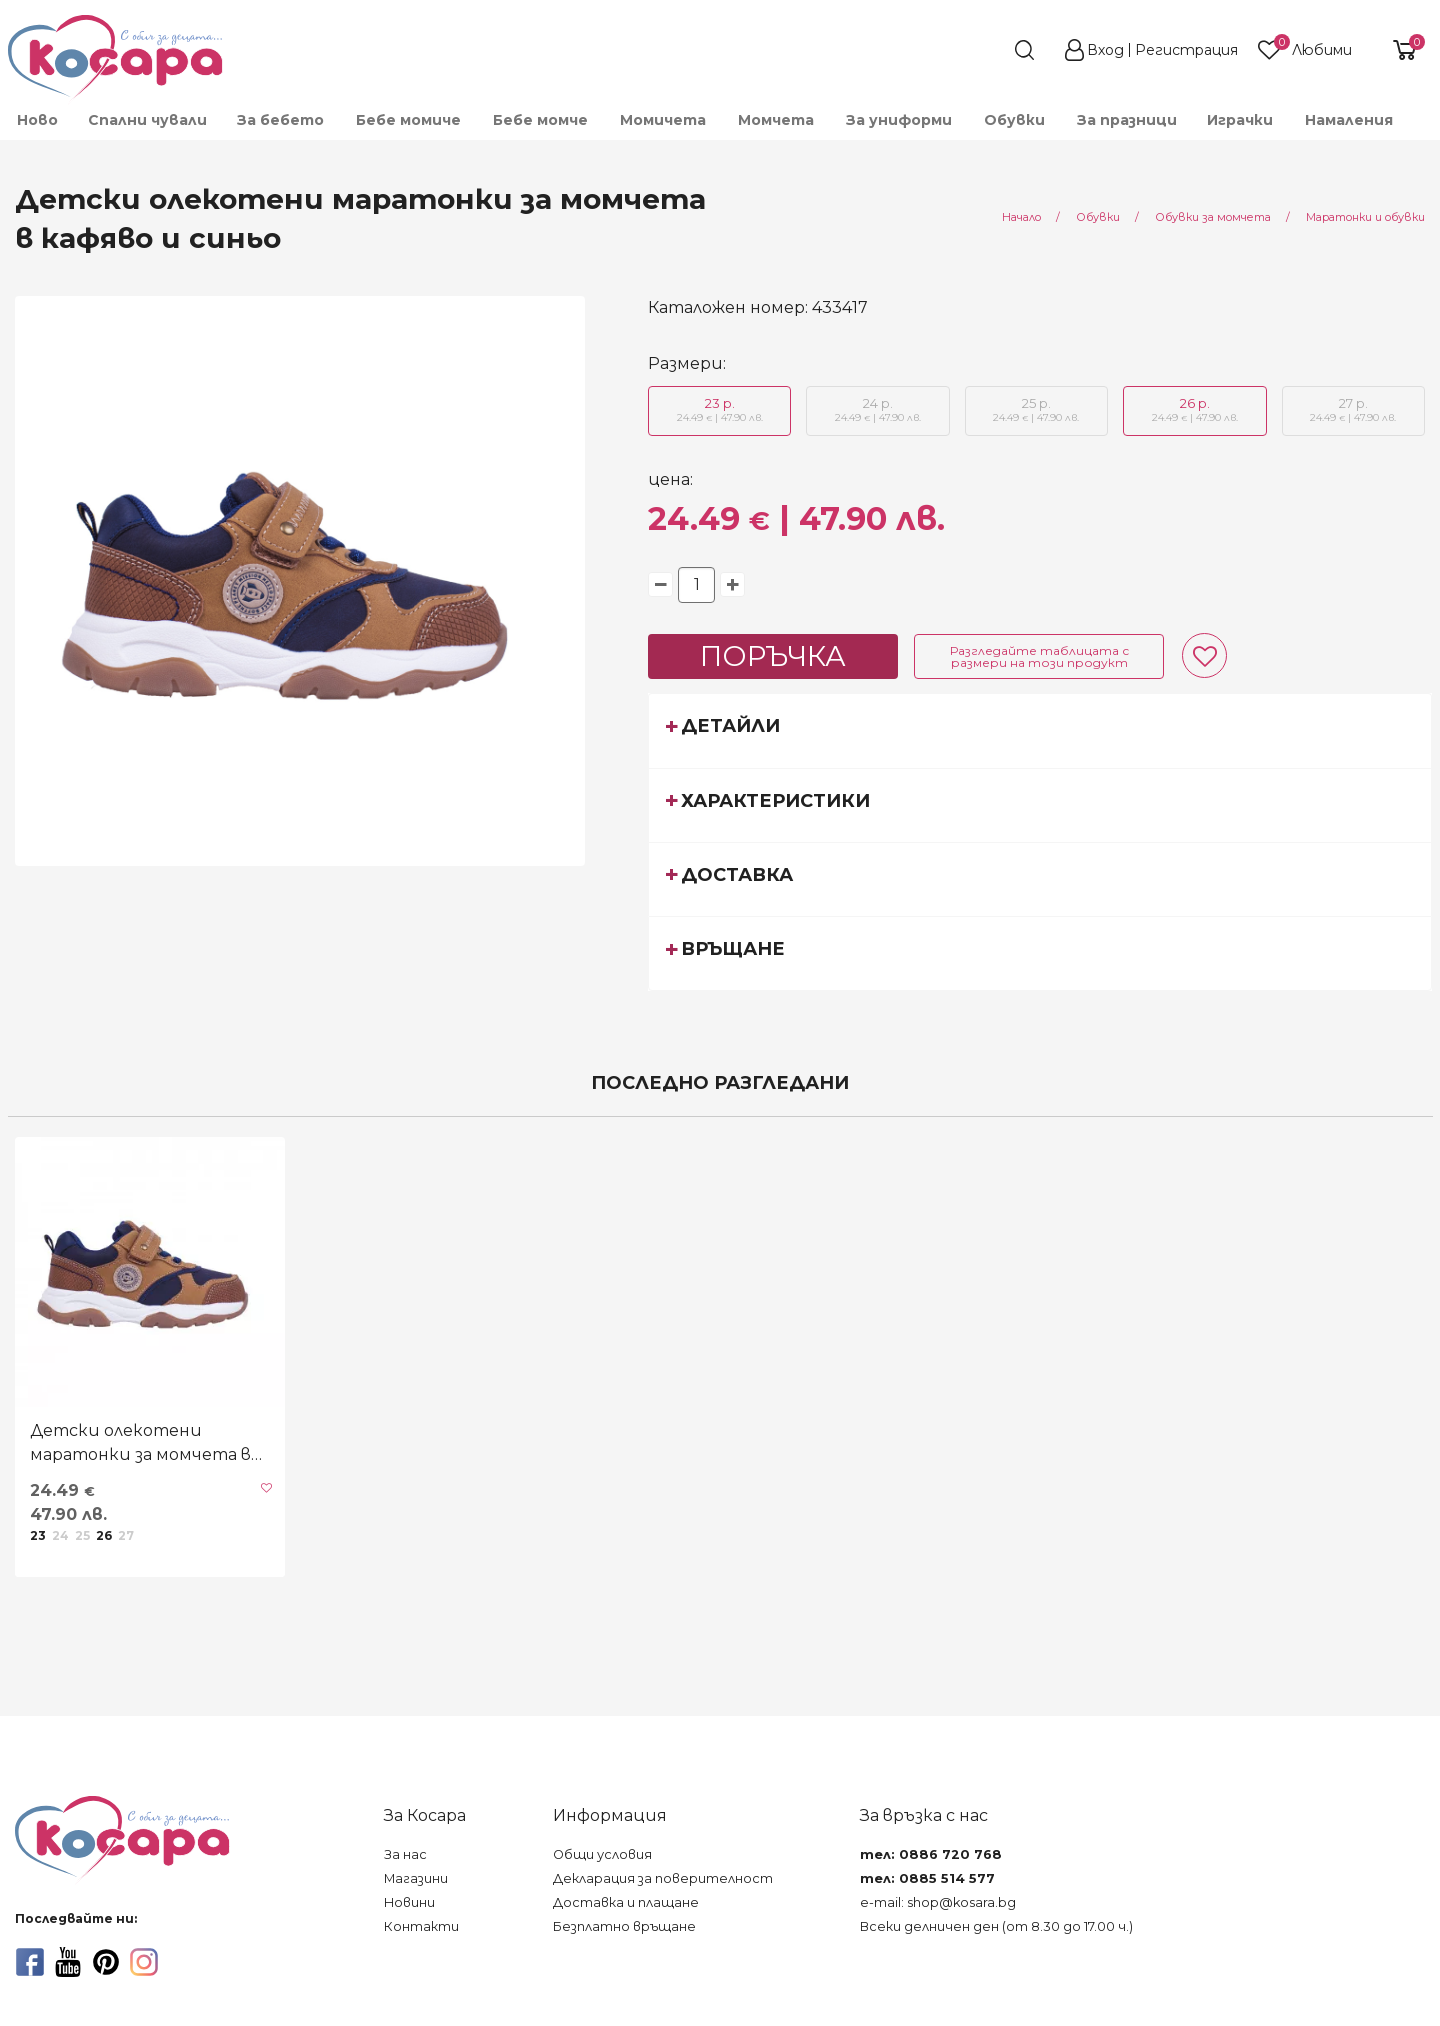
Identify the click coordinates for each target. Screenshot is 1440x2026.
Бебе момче (540, 120)
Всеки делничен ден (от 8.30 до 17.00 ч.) (996, 1926)
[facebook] (30, 1962)
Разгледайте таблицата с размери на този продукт (1039, 656)
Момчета (776, 120)
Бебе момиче (408, 120)
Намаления (1349, 120)
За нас (405, 1854)
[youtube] (68, 1962)
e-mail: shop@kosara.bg (938, 1902)
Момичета (663, 120)
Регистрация (1186, 50)
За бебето (280, 120)
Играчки (1240, 120)
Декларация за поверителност (663, 1878)
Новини (409, 1902)
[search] (988, 50)
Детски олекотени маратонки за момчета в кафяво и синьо (140, 1444)
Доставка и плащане (626, 1902)
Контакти (421, 1926)
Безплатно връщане (624, 1926)
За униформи (899, 120)
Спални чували (147, 120)
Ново (37, 120)
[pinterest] (106, 1962)
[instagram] (144, 1962)
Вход (1105, 50)
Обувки (1014, 120)
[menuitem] (36, 120)
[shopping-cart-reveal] (1397, 50)
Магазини (416, 1878)
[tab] (1040, 730)
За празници (1127, 120)
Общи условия (602, 1854)
